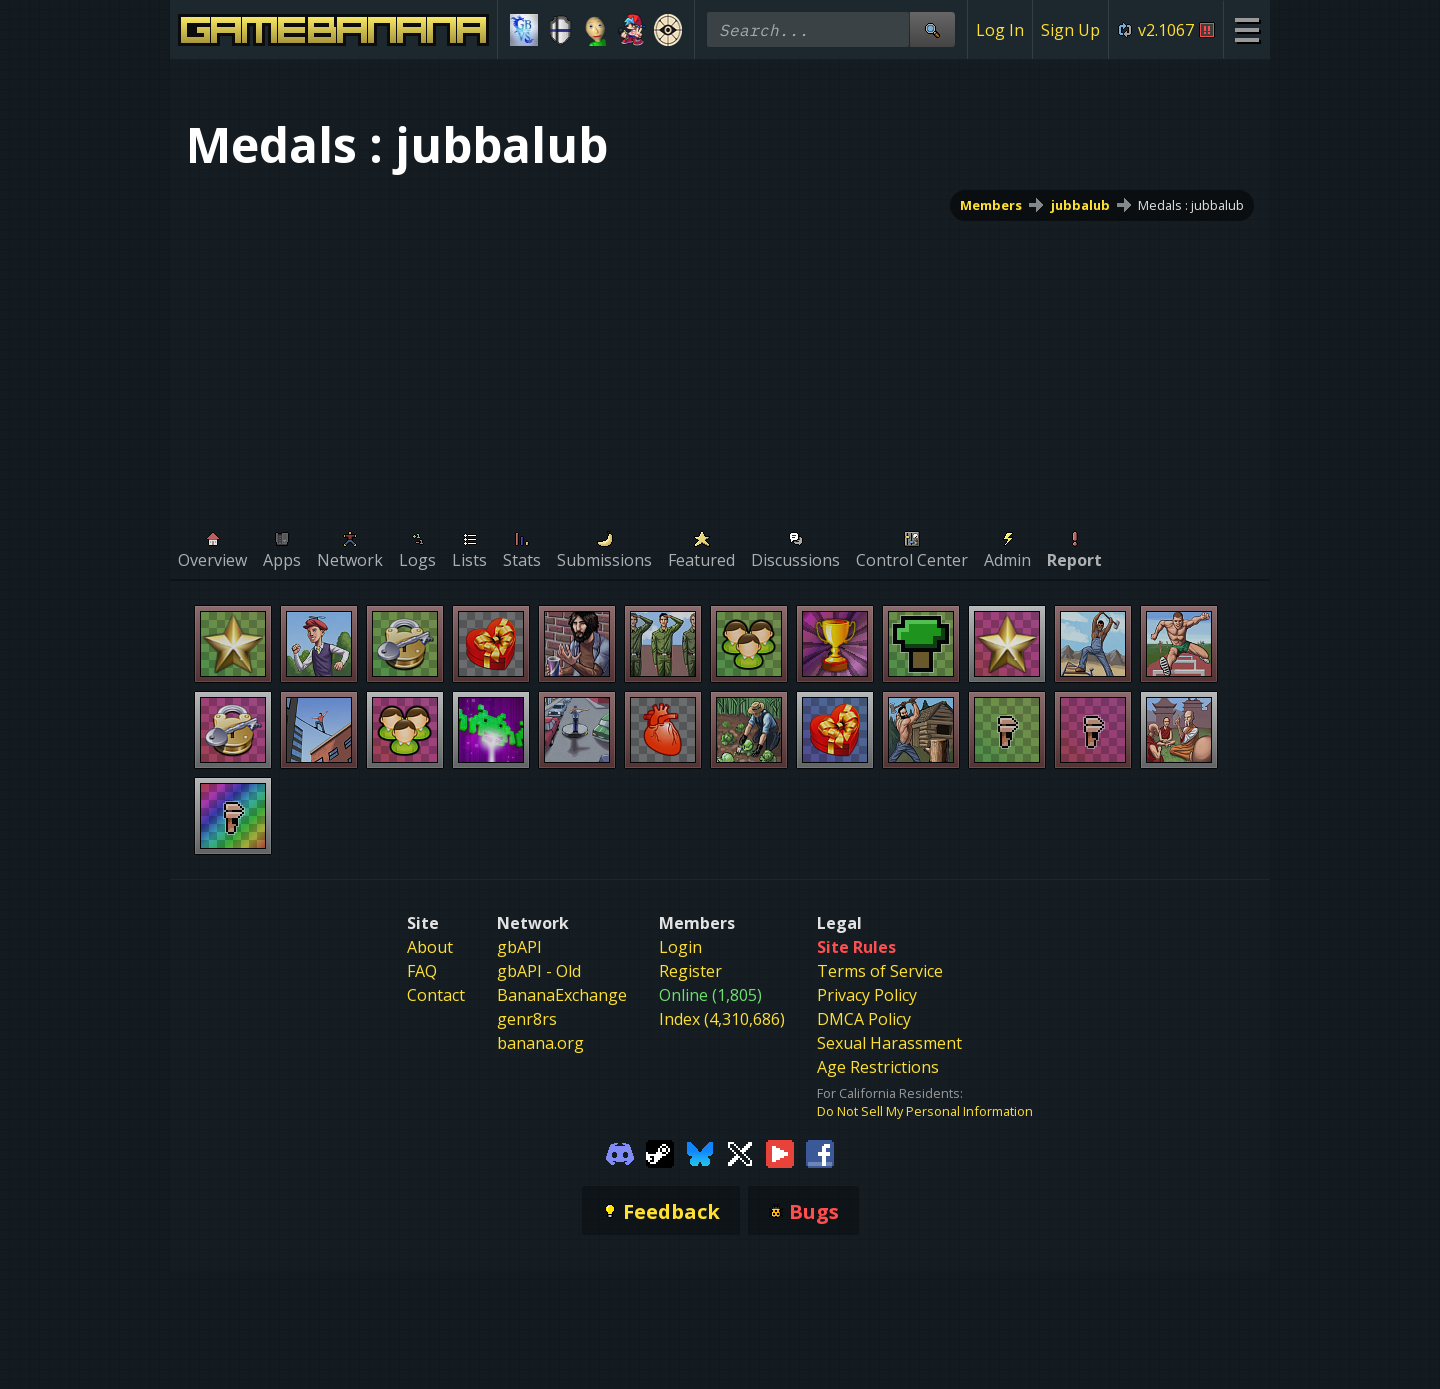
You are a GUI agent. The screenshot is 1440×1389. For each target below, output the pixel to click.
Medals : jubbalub (1191, 205)
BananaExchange (562, 995)
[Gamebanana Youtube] (780, 1152)
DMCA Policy (864, 1019)
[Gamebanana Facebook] (820, 1152)
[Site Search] (932, 29)
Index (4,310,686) (722, 1019)
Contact (436, 995)
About (430, 947)
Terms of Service (880, 971)
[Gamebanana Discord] (620, 1152)
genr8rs (527, 1019)
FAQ (422, 971)
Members (991, 205)
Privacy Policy (867, 995)
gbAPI (519, 947)
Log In (1000, 30)
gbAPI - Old (539, 971)
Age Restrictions (878, 1067)
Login (680, 947)
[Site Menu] (1246, 29)
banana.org (540, 1043)
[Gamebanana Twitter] (740, 1152)
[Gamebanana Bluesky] (700, 1152)
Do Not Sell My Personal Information (925, 1111)
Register (690, 971)
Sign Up (1070, 30)
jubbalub (1080, 205)
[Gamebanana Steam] (660, 1152)
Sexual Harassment (889, 1043)
